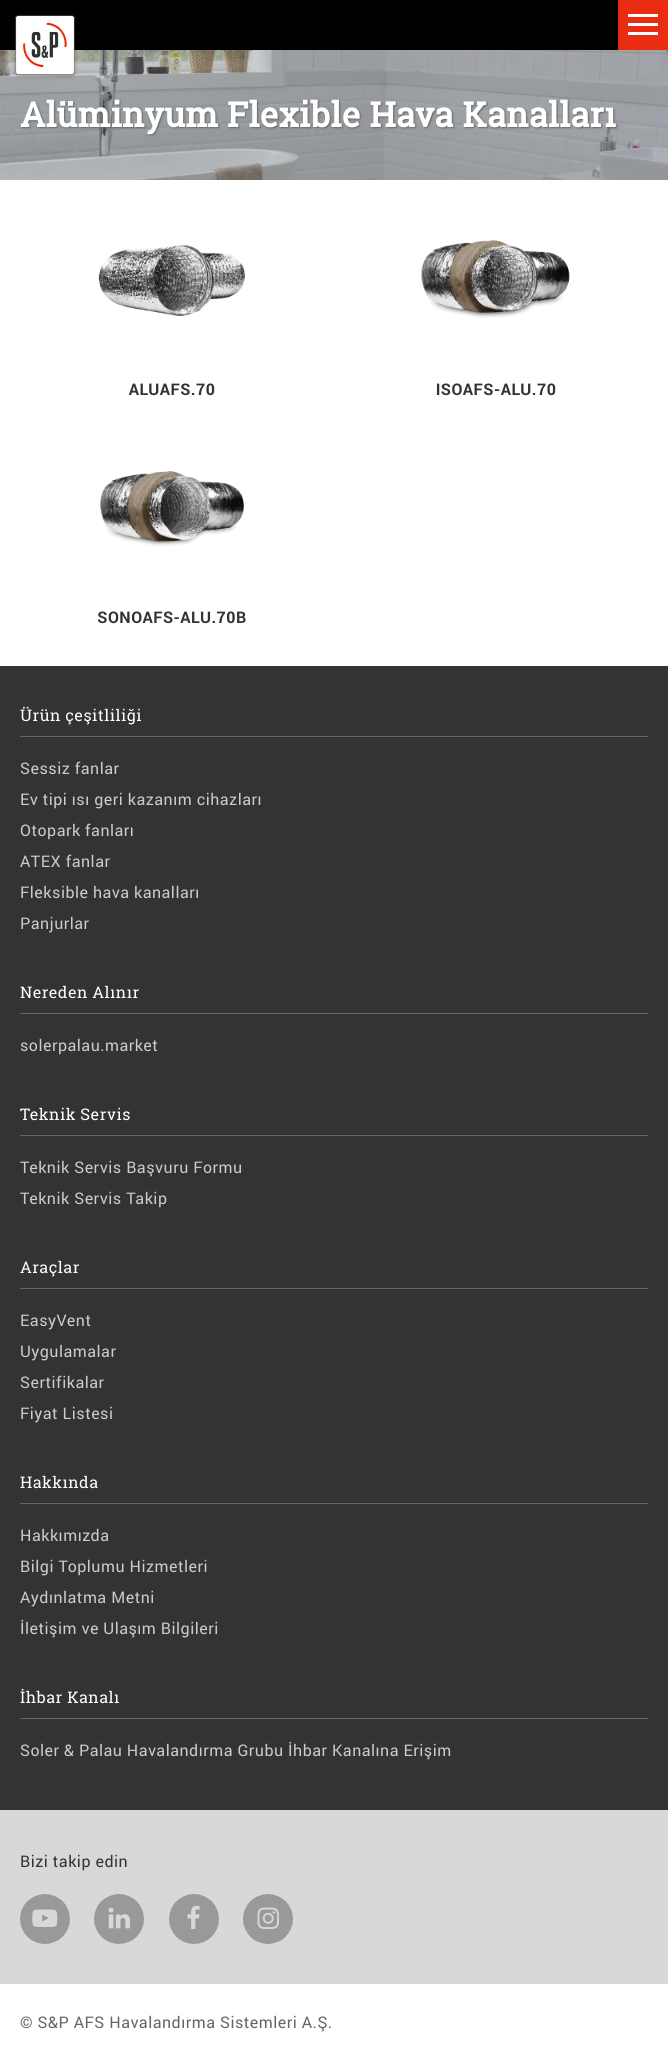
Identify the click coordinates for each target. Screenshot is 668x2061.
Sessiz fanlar (69, 768)
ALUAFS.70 (172, 389)
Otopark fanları (77, 830)
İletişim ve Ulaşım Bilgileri (119, 1628)
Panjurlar (55, 923)
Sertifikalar (62, 1382)
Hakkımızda (64, 1535)
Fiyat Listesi (67, 1413)
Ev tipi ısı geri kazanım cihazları (141, 799)
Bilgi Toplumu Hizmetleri (114, 1566)
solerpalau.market (89, 1045)
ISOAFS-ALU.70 (496, 389)
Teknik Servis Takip (93, 1198)
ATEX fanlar (65, 861)
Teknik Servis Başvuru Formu (131, 1167)
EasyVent (55, 1320)
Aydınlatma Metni (87, 1597)
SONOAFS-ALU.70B (171, 617)
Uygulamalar (68, 1351)
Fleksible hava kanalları (110, 892)
